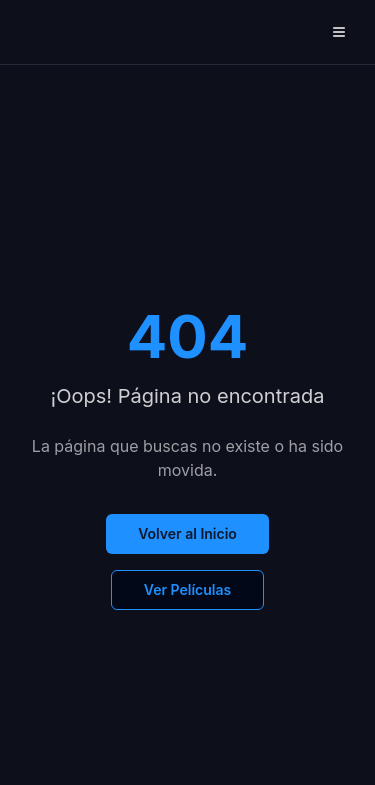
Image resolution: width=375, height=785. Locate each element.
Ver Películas (187, 589)
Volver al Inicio (187, 533)
